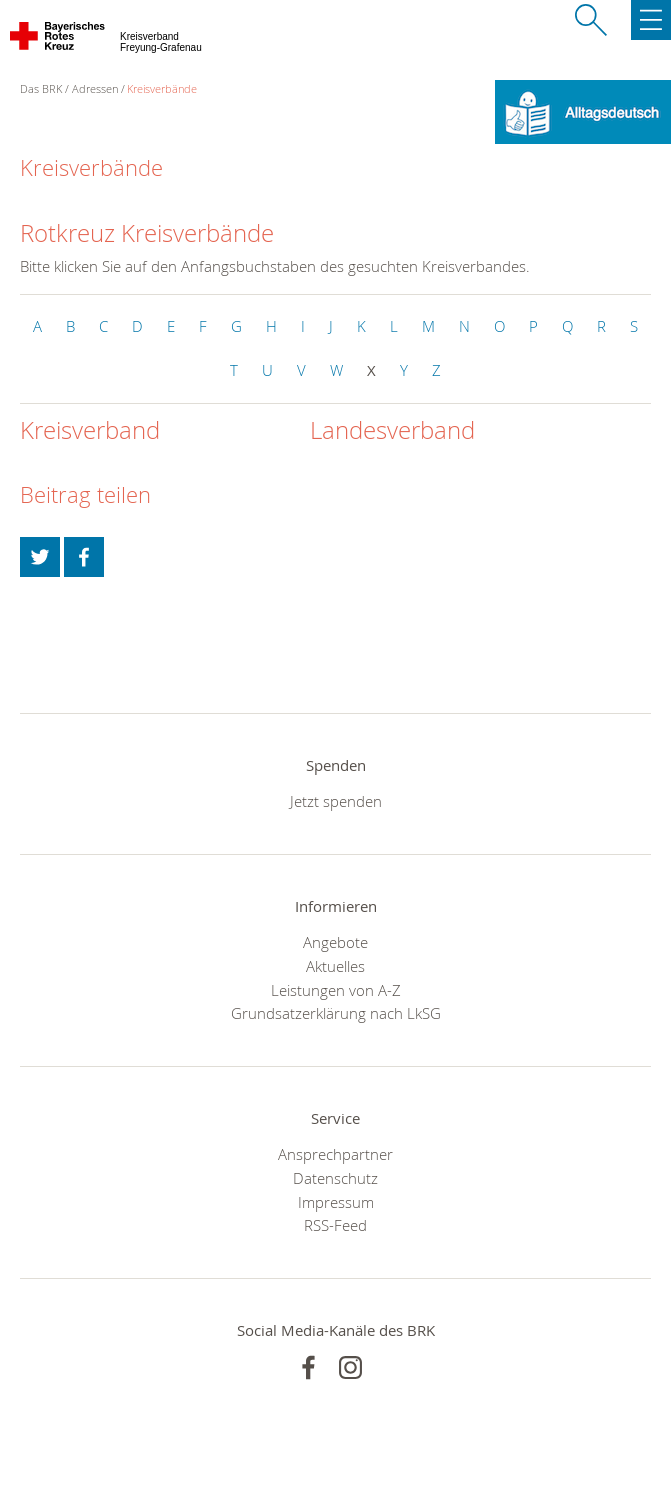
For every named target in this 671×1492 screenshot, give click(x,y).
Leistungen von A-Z (336, 990)
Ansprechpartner (335, 1154)
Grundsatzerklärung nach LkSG (336, 1013)
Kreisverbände (162, 88)
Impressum (336, 1202)
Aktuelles (335, 966)
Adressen (95, 88)
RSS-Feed (335, 1225)
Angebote (335, 942)
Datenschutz (335, 1178)
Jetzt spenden (336, 801)
